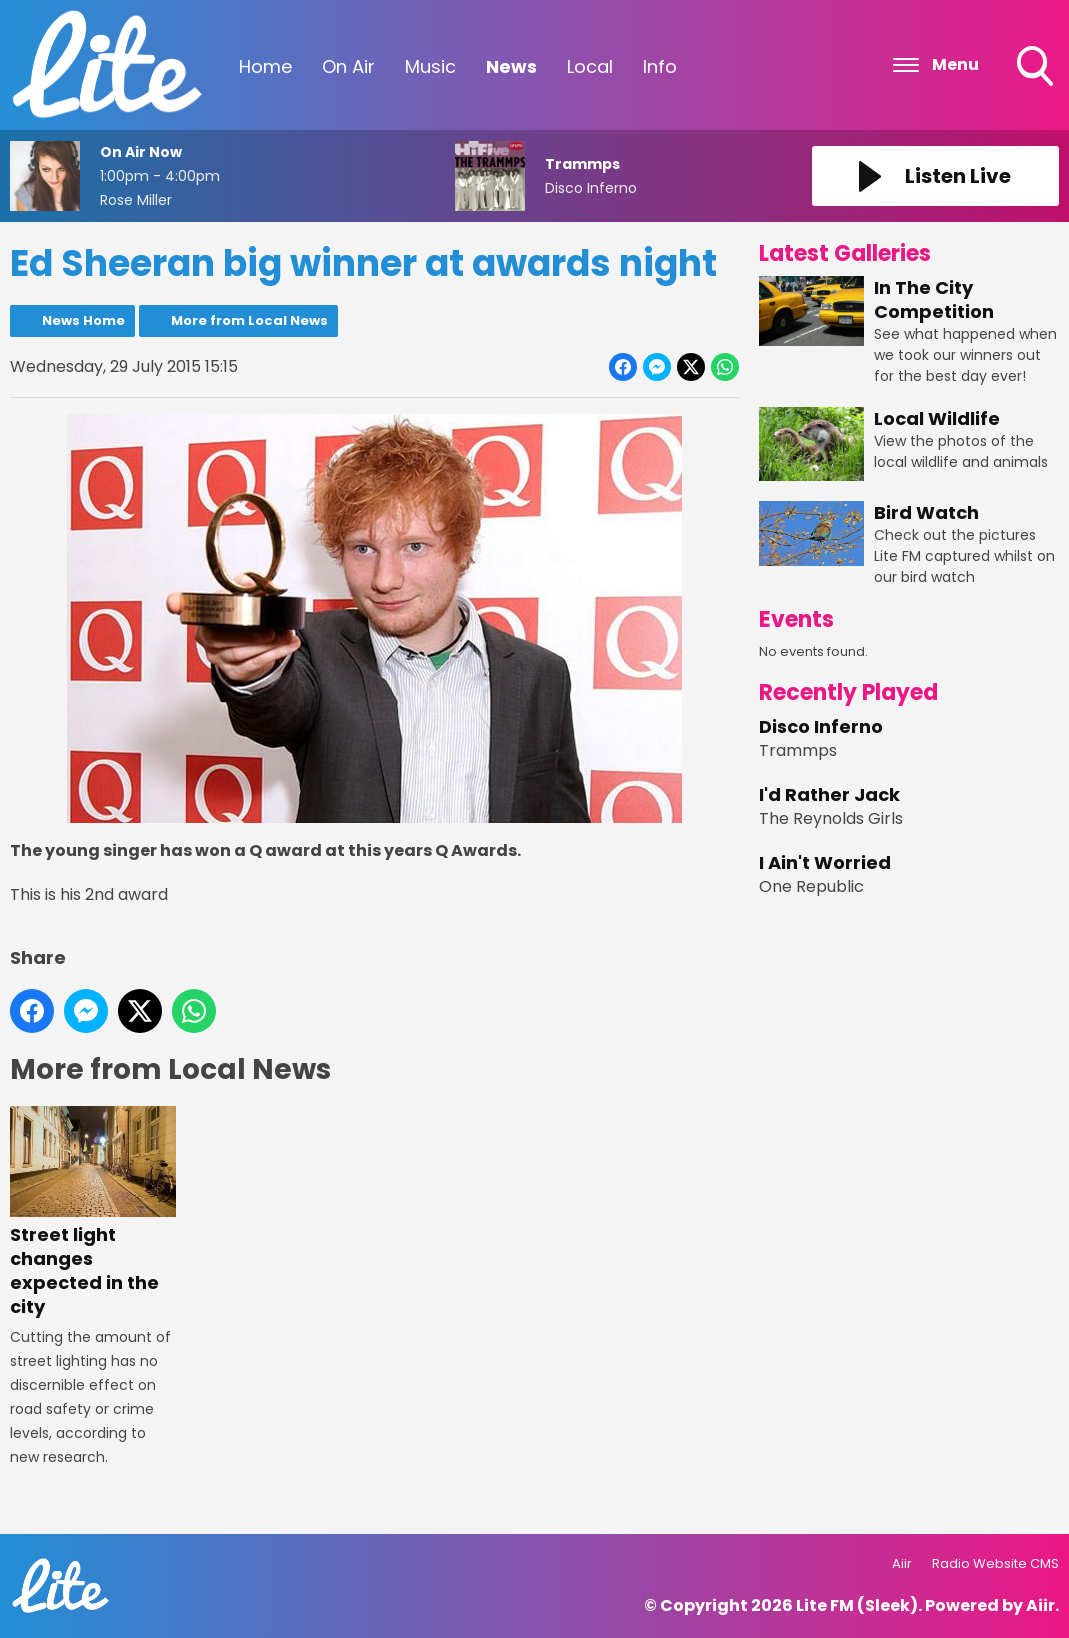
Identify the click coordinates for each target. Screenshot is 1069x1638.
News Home (83, 320)
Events (796, 619)
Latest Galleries (845, 253)
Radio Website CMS (995, 1563)
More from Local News (249, 320)
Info (660, 66)
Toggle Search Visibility (1037, 68)
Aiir (902, 1563)
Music (430, 66)
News (511, 66)
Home (265, 66)
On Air (348, 66)
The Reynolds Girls (831, 818)
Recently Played (848, 692)
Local (590, 66)
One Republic (811, 886)
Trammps (798, 750)
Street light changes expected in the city (93, 1212)
